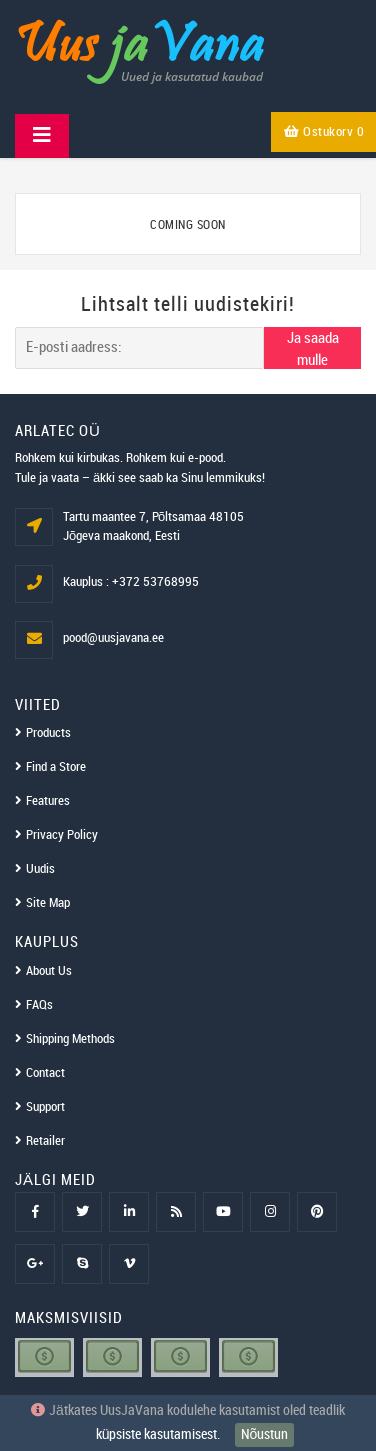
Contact (45, 1073)
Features (48, 801)
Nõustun (265, 1434)
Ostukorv (324, 132)
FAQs (39, 1005)
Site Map (48, 903)
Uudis (40, 869)
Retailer (45, 1141)
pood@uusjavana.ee (113, 638)
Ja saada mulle (313, 349)
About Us (49, 971)
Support (45, 1107)
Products (48, 733)
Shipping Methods (70, 1039)
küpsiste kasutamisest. (158, 1434)
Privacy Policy (62, 835)
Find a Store (56, 767)
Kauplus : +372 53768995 (131, 582)
